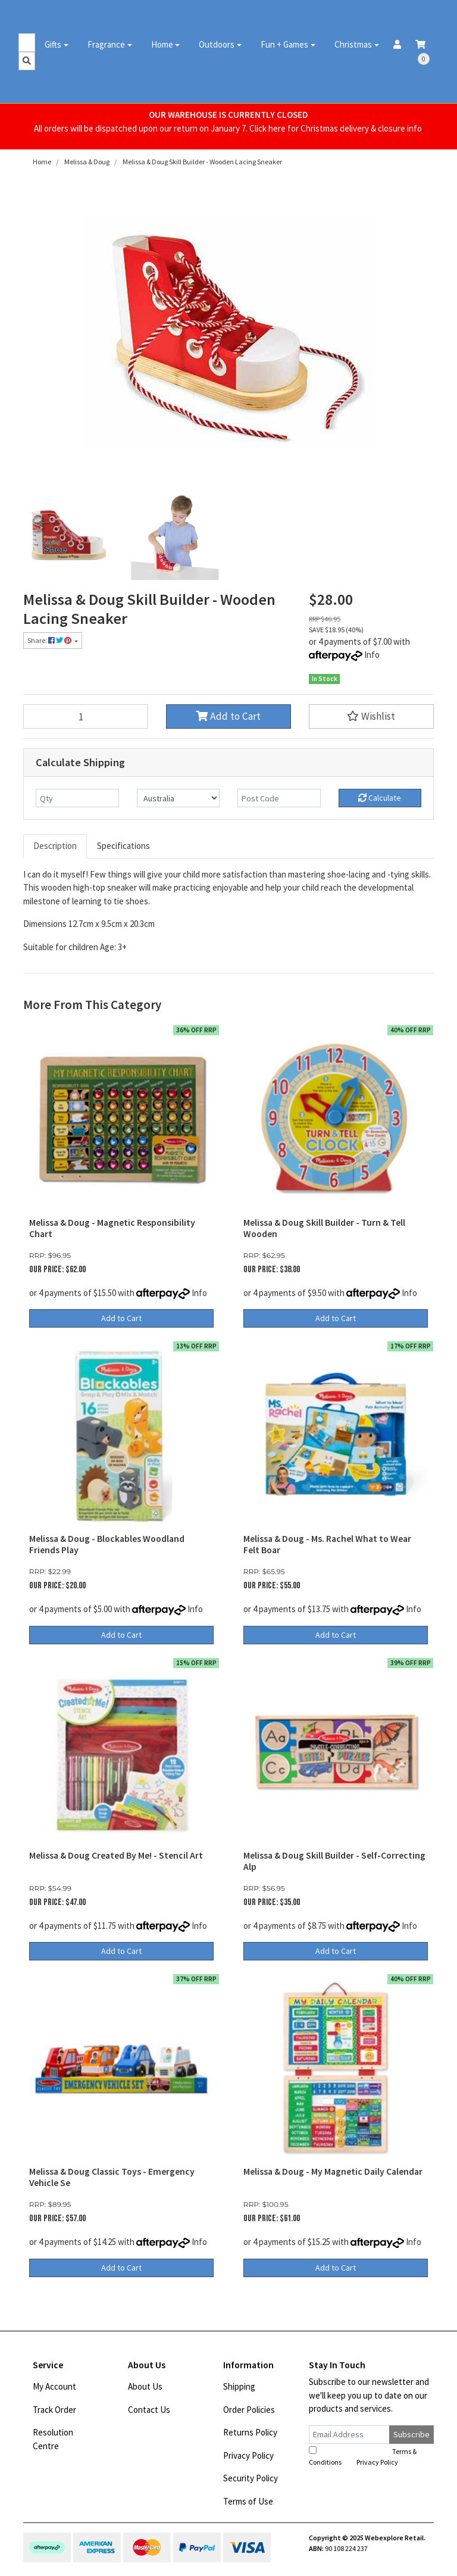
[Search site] (26, 61)
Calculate (379, 797)
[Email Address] (349, 2434)
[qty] (77, 798)
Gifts (53, 44)
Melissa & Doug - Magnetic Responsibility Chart (112, 1228)
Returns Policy (250, 2432)
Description (55, 845)
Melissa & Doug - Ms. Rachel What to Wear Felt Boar (327, 1544)
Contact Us (149, 2409)
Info (372, 654)
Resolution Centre (53, 2439)
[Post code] (279, 798)
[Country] (178, 798)
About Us (145, 2386)
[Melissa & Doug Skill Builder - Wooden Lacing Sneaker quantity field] (85, 716)
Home (162, 44)
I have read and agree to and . (363, 2456)
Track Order (54, 2409)
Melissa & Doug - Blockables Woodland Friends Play (106, 1544)
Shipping (239, 2386)
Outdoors (216, 44)
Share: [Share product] (50, 640)
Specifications (123, 845)
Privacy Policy (248, 2455)
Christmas (353, 44)
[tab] (55, 846)
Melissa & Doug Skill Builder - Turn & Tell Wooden (324, 1228)
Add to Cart (228, 716)
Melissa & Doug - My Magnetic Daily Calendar (332, 2171)
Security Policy (250, 2478)
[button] (371, 716)
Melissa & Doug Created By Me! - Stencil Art (116, 1855)
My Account (54, 2386)
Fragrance (106, 44)
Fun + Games (284, 44)
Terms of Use (248, 2501)
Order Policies (249, 2409)
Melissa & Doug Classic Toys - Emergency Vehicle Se (112, 2177)
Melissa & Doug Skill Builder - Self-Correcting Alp (334, 1861)
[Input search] (26, 42)
